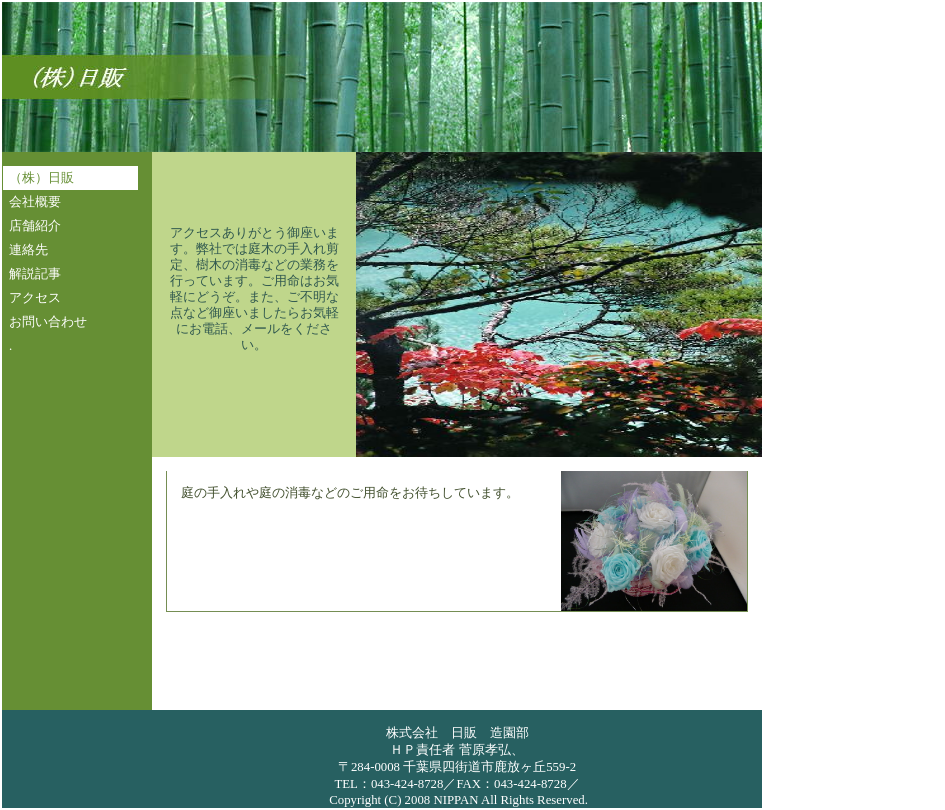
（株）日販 (41, 178)
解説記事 (35, 274)
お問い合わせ (48, 322)
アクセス (35, 298)
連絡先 (28, 250)
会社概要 (35, 202)
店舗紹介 (35, 226)
